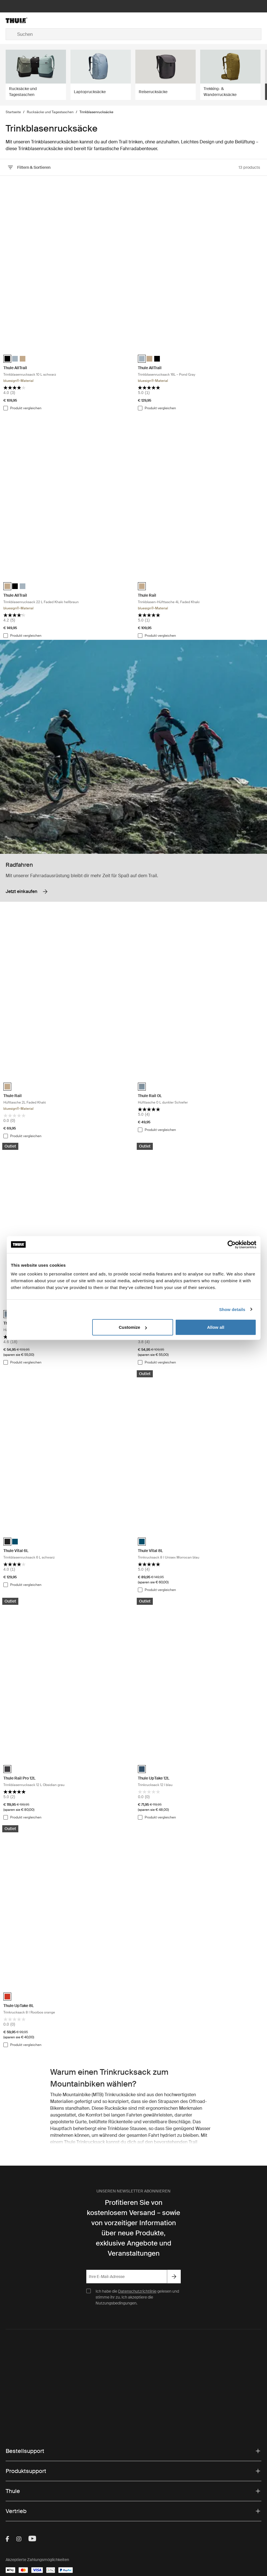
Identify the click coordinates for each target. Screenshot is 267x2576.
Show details (232, 1309)
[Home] (48, 20)
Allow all (215, 1327)
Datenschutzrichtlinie (137, 2291)
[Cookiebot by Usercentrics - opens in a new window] (231, 1244)
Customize (133, 1327)
